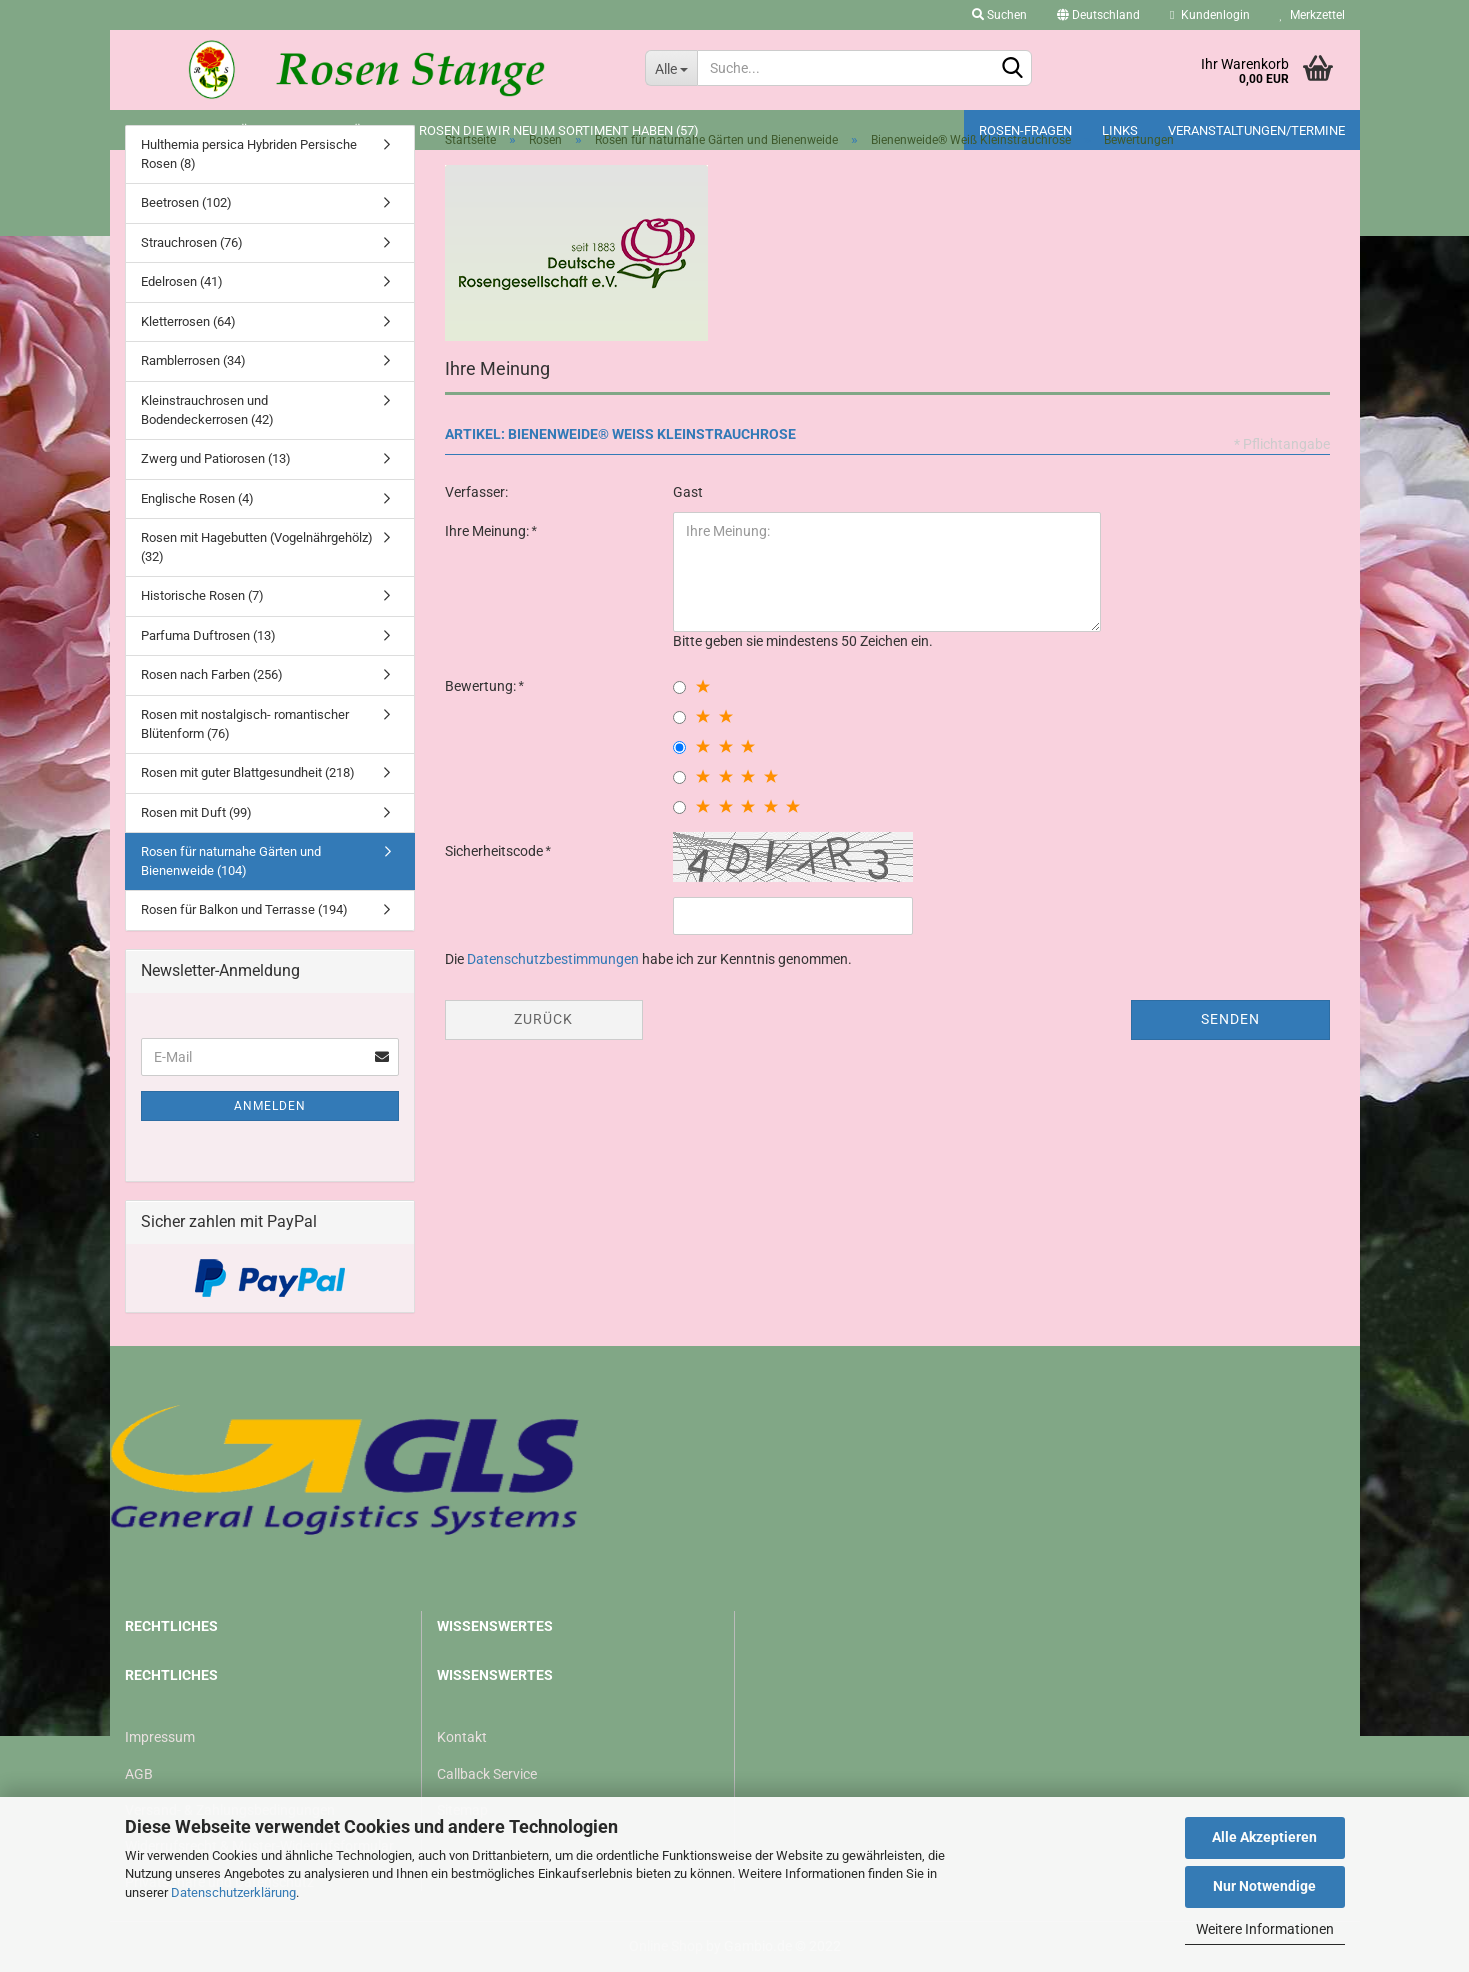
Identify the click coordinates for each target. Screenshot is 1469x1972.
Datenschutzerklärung (233, 1892)
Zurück (543, 1019)
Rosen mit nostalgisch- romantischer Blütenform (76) (245, 724)
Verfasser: (476, 492)
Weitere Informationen (1265, 1929)
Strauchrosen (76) (192, 242)
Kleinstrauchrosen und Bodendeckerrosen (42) (207, 410)
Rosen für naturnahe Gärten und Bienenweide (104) (231, 861)
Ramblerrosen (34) (193, 360)
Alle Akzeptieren (1264, 1837)
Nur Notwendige (1264, 1886)
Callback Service (487, 1774)
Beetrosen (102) (186, 202)
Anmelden (270, 1106)
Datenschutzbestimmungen (553, 959)
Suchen (999, 15)
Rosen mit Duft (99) (196, 812)
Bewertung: (482, 686)
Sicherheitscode (495, 851)
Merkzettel (1312, 15)
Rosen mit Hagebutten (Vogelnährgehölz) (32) (257, 547)
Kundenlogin (1209, 15)
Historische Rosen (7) (202, 595)
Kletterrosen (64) (188, 321)
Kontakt (462, 1737)
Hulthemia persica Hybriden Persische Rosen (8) (249, 154)
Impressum (160, 1737)
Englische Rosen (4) (197, 498)
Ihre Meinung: (488, 531)
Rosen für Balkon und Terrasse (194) (244, 909)
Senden (1230, 1019)
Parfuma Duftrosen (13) (208, 635)
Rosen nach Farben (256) (212, 674)
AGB (139, 1774)
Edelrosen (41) (182, 281)
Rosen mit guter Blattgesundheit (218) (248, 772)
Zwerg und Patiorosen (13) (216, 458)
